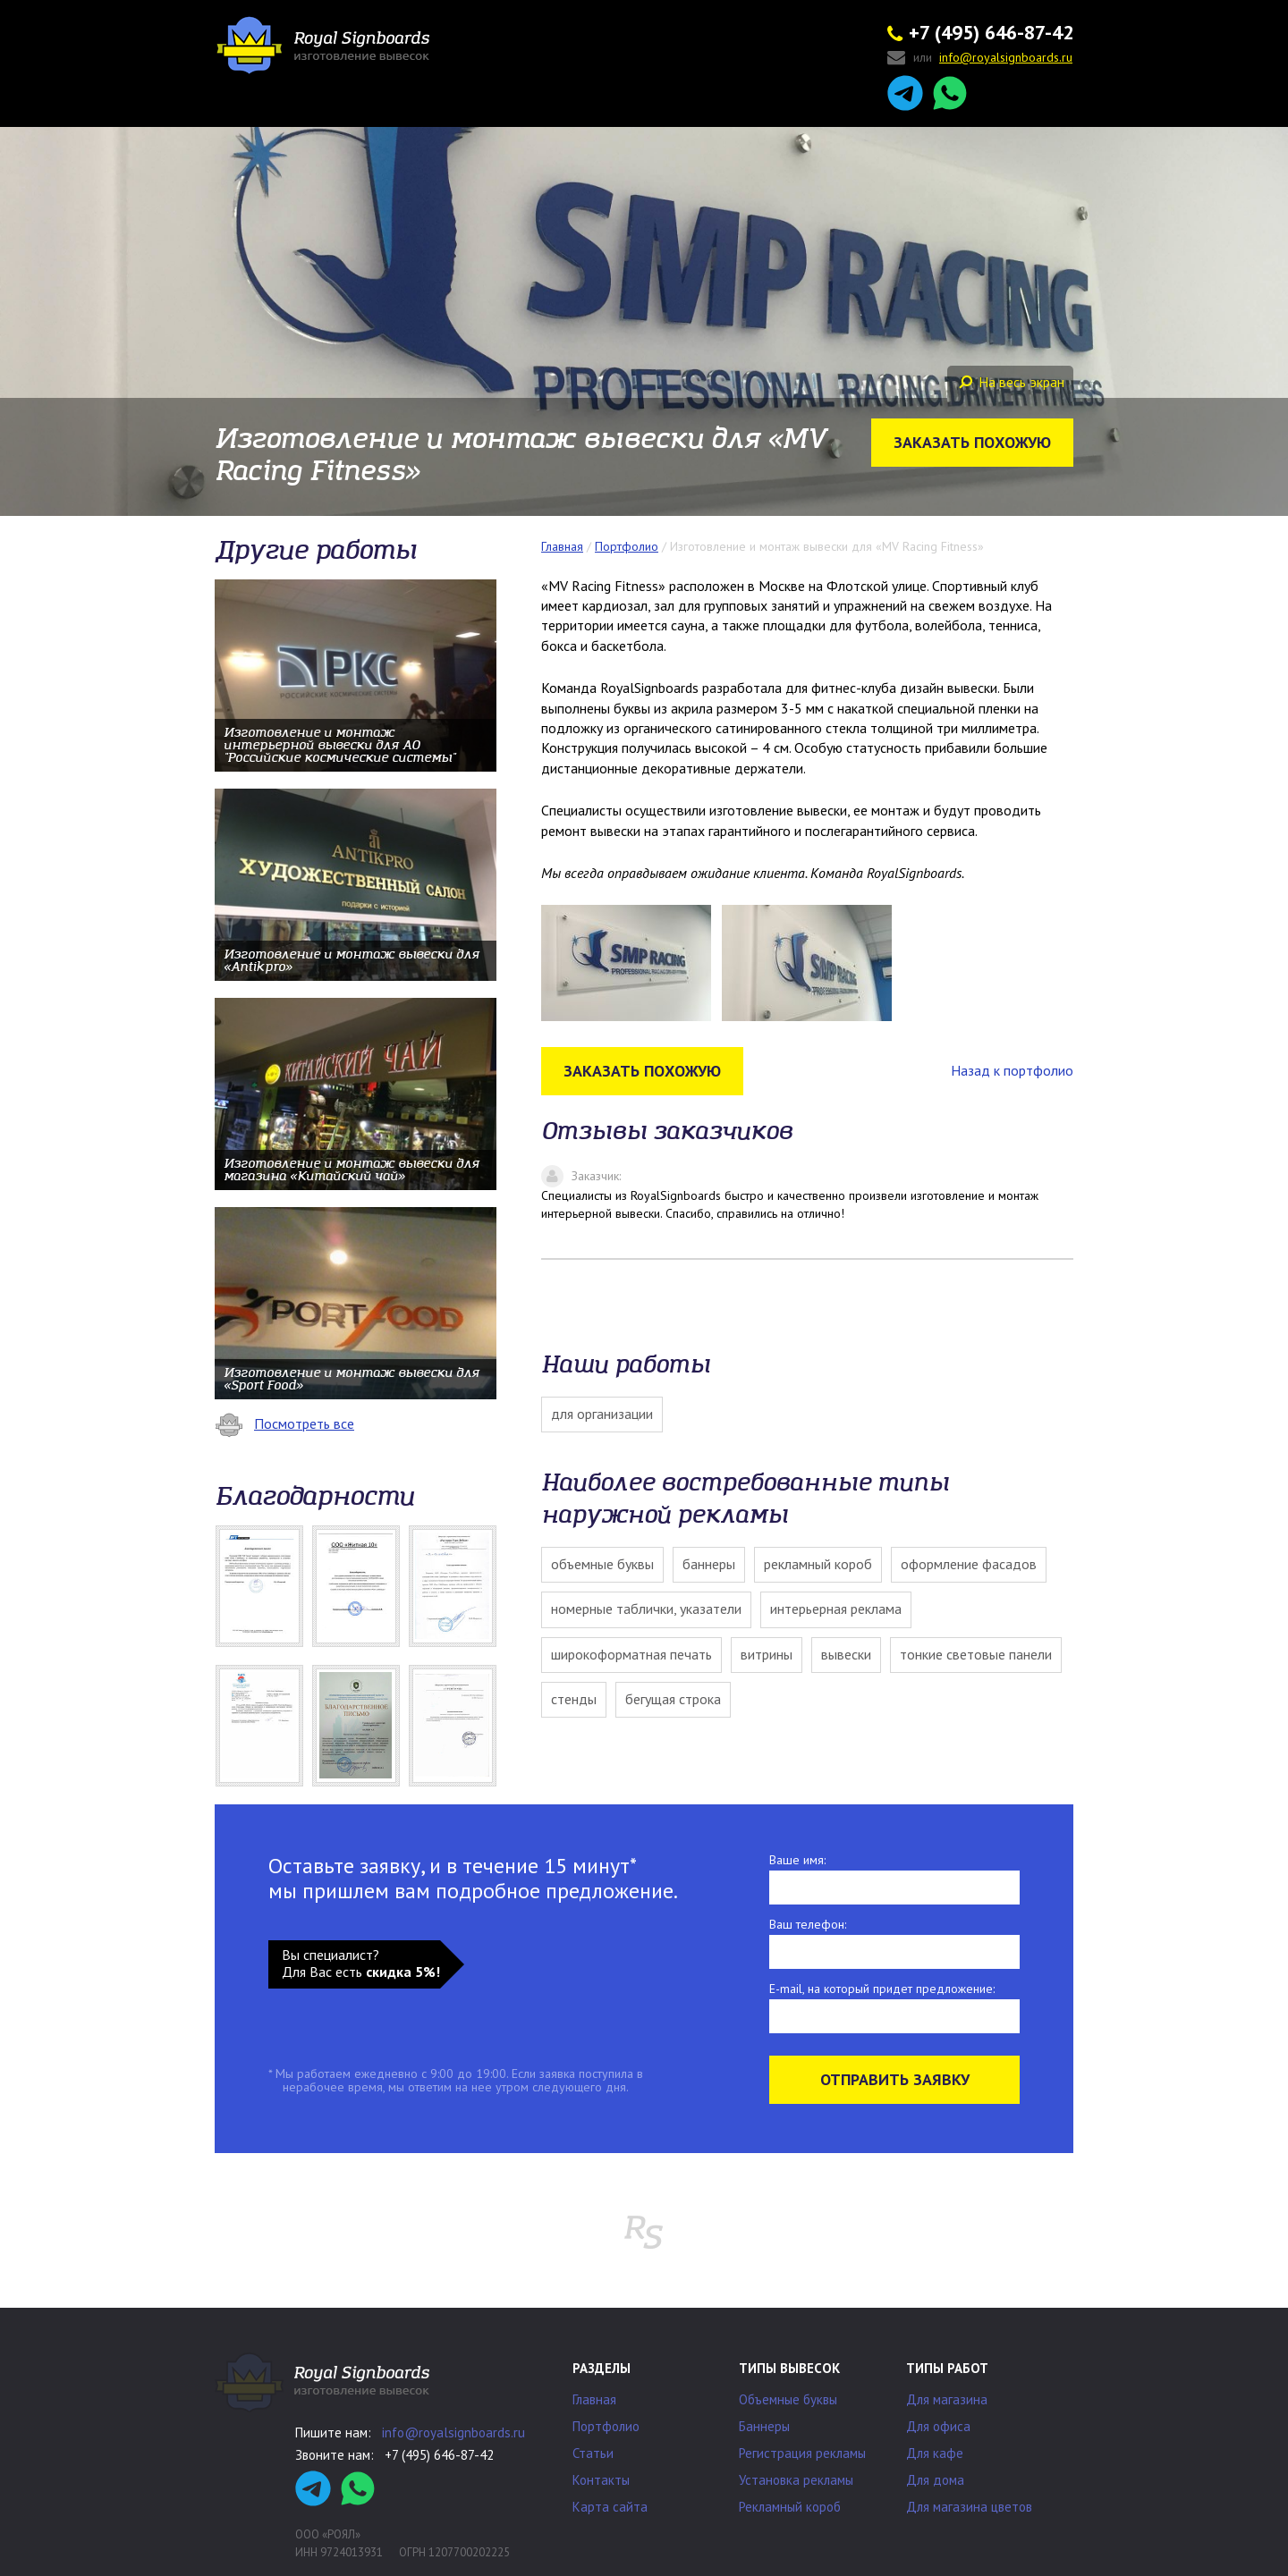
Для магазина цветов (969, 2506)
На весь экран (1011, 382)
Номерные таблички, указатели (646, 1608)
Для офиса (938, 2426)
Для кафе (934, 2453)
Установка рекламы (796, 2480)
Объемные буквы (602, 1564)
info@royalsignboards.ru (453, 2432)
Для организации (602, 1414)
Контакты (601, 2480)
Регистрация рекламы (802, 2453)
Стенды (574, 1699)
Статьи (593, 2453)
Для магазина (946, 2399)
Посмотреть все (284, 1423)
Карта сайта (610, 2506)
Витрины (766, 1654)
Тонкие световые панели (976, 1654)
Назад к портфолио (1012, 1070)
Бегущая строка (673, 1699)
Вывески (846, 1654)
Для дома (935, 2480)
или (979, 58)
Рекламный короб (818, 1564)
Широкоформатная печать (631, 1654)
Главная (594, 2399)
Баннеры (708, 1564)
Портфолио (606, 2426)
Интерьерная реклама (836, 1608)
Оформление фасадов (969, 1564)
